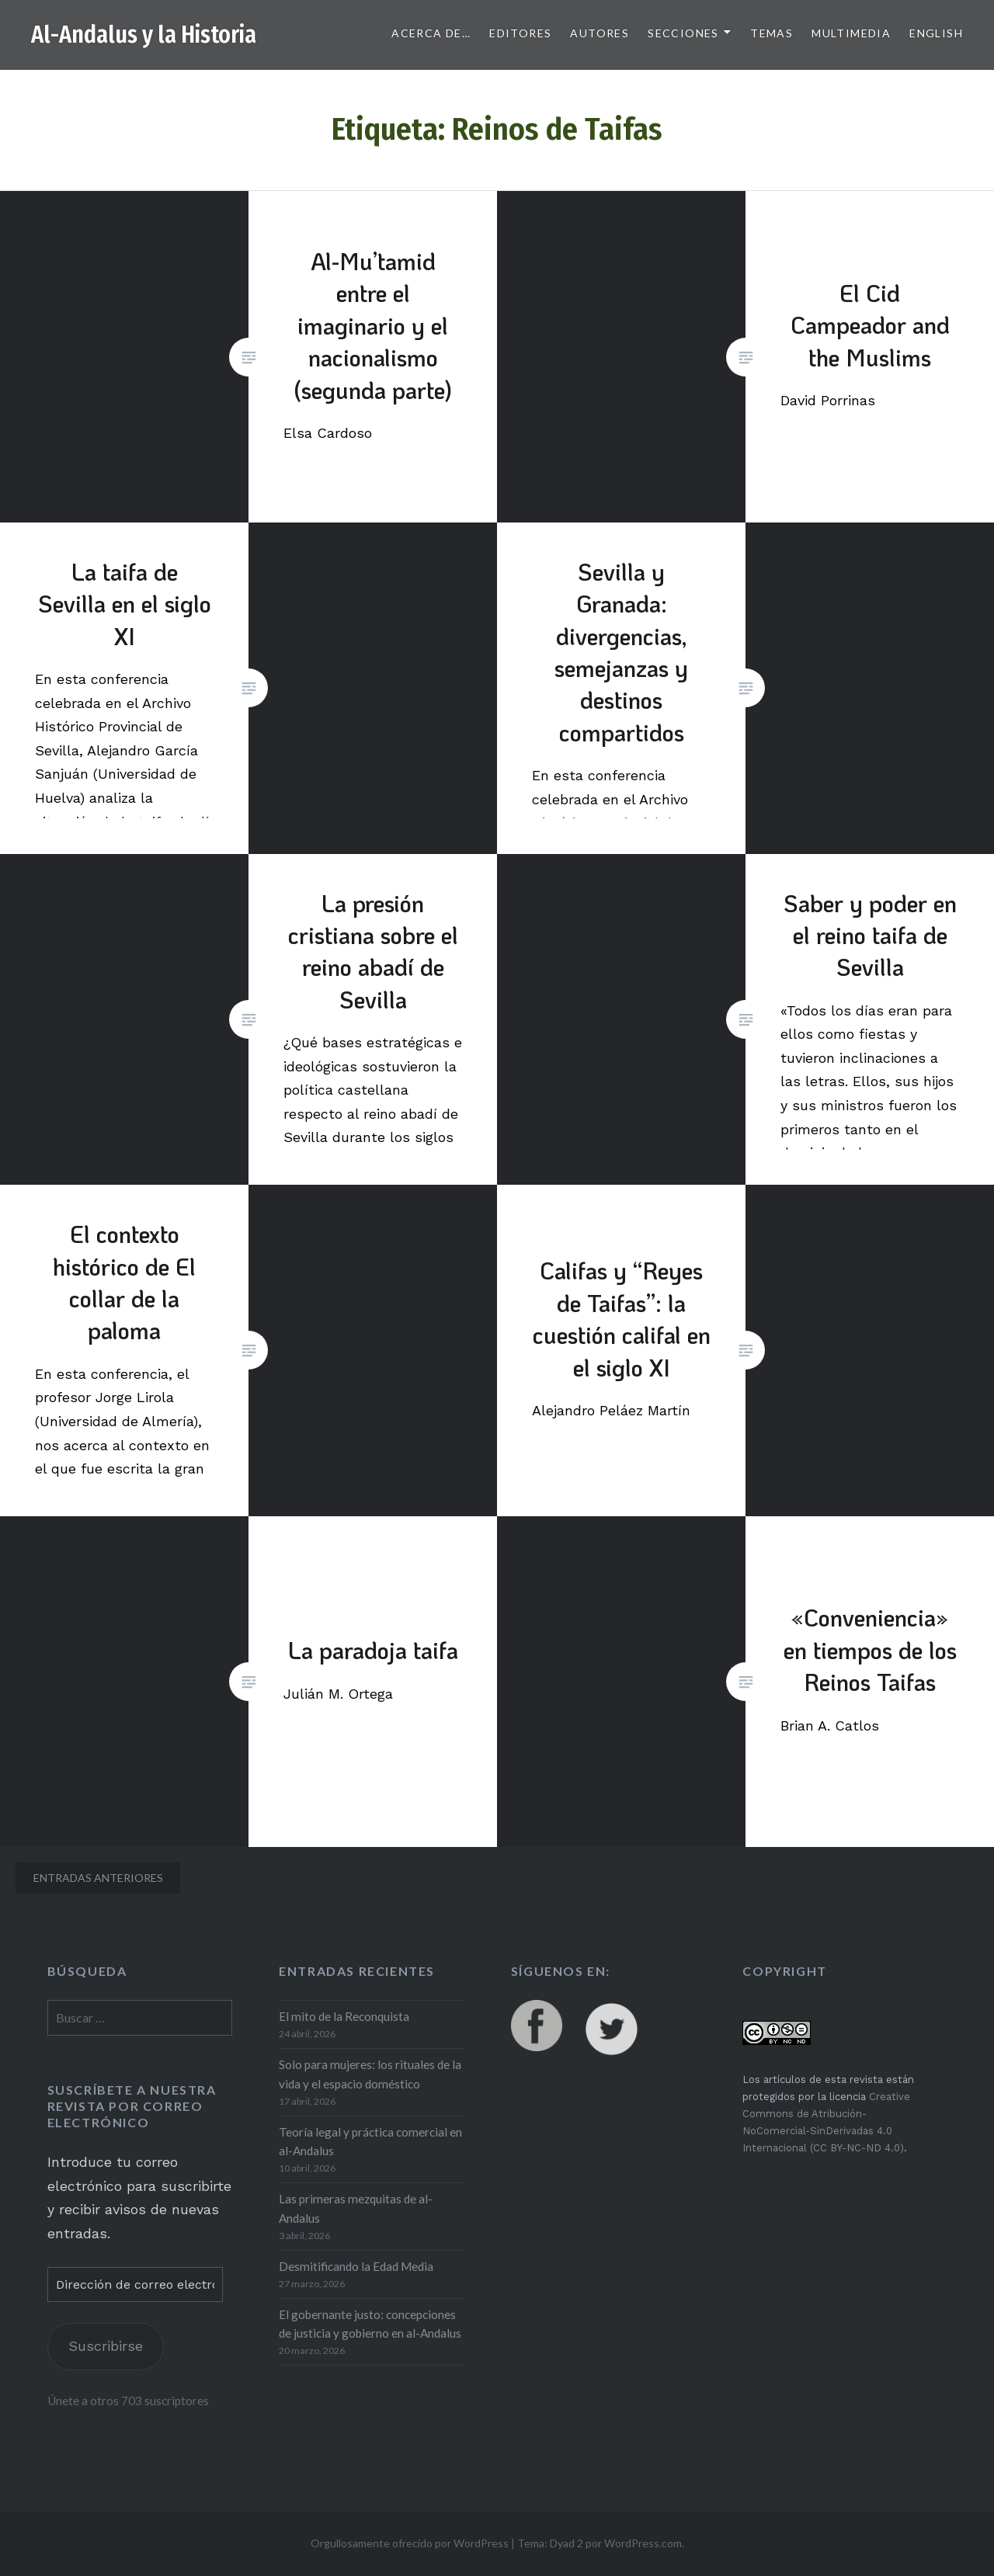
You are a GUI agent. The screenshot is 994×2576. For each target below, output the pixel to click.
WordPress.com (643, 2543)
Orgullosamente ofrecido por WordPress (410, 2543)
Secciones (683, 33)
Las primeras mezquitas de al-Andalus (356, 2208)
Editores (520, 33)
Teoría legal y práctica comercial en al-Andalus (370, 2141)
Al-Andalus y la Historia (143, 35)
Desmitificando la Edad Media (356, 2266)
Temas (771, 33)
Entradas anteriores (98, 1877)
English (936, 33)
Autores (599, 33)
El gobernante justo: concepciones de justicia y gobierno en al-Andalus (370, 2324)
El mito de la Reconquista (344, 2016)
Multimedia (851, 33)
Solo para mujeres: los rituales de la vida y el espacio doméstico (370, 2074)
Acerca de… (431, 33)
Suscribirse (105, 2346)
